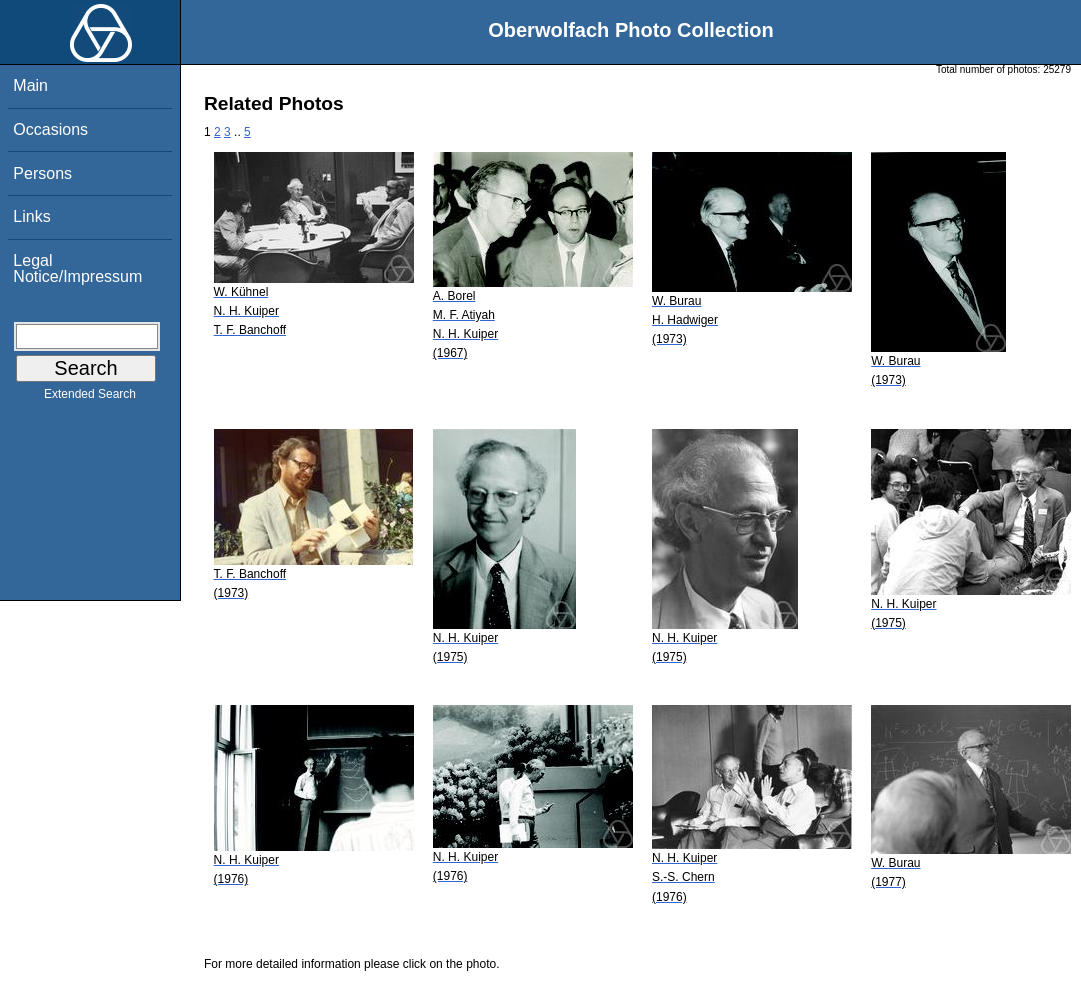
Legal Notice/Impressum (77, 268)
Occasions (50, 129)
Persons (42, 173)
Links (31, 216)
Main (30, 85)
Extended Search (90, 398)
